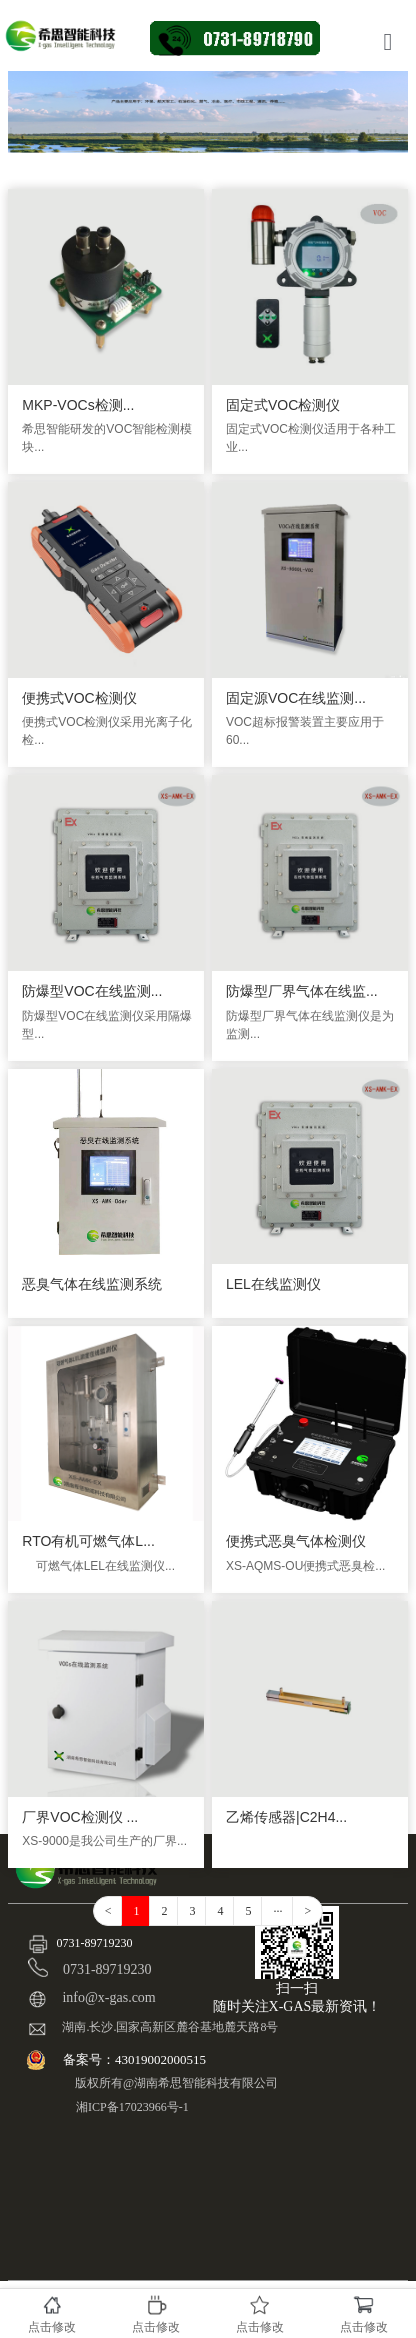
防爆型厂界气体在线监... (302, 991)
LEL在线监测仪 (273, 1284)
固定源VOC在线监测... (296, 698)
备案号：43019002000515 (136, 2059)
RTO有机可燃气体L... (88, 1541)
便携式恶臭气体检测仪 (296, 1541)
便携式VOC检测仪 (79, 698)
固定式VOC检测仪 (283, 405)
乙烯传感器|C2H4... (286, 1817)
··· (277, 1911)
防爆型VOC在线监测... (92, 991)
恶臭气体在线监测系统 (92, 1284)
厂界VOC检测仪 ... (80, 1817)
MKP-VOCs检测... (78, 405)
